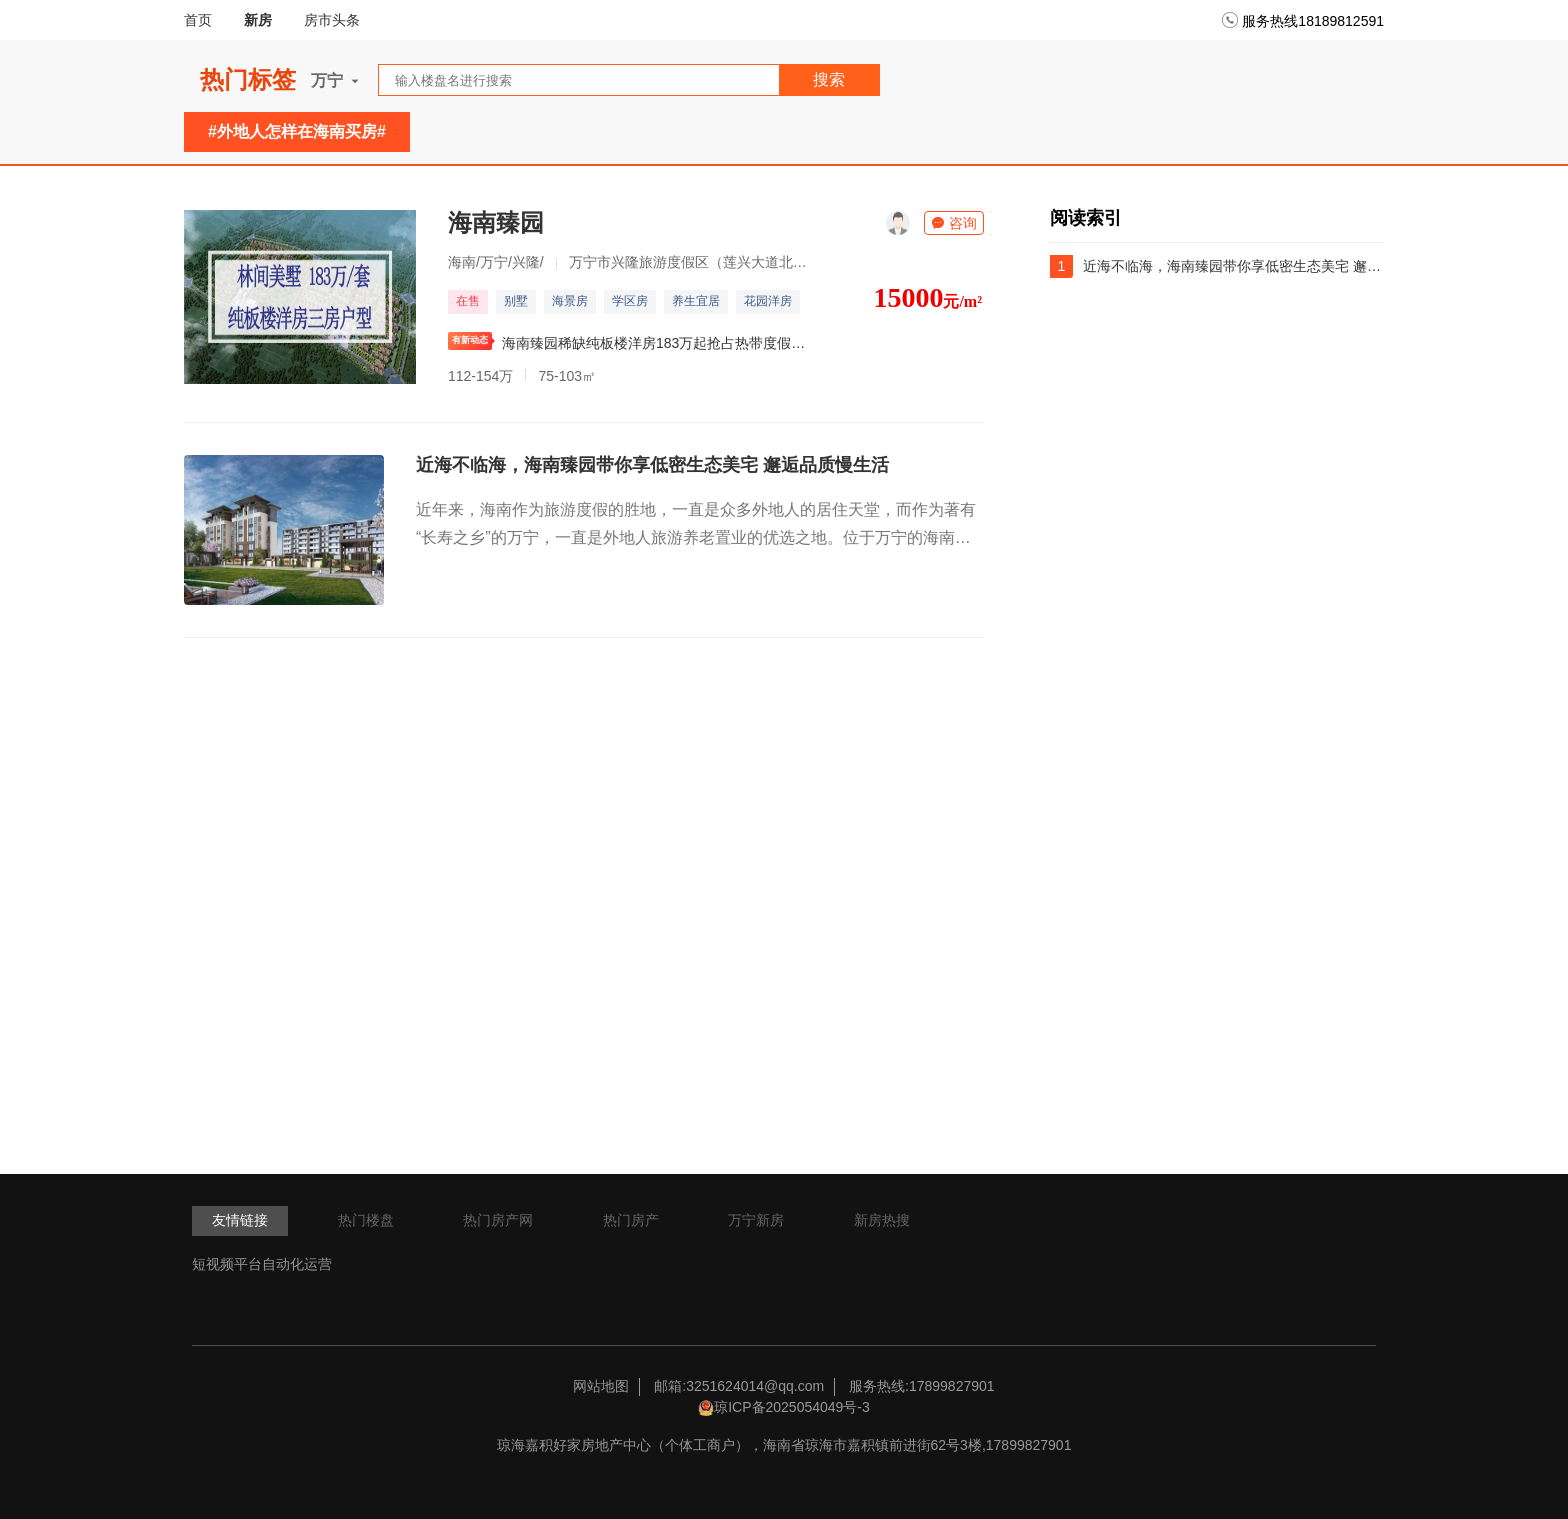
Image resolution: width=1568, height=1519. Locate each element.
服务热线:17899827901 (922, 1386)
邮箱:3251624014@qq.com (739, 1386)
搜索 (829, 79)
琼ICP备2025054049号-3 (792, 1407)
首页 (198, 20)
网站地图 (601, 1386)
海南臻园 (496, 222)
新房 (258, 20)
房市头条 (332, 20)
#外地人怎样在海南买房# (297, 131)
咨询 (954, 223)
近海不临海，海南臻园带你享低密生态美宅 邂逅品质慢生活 (652, 465)
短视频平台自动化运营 (262, 1264)
